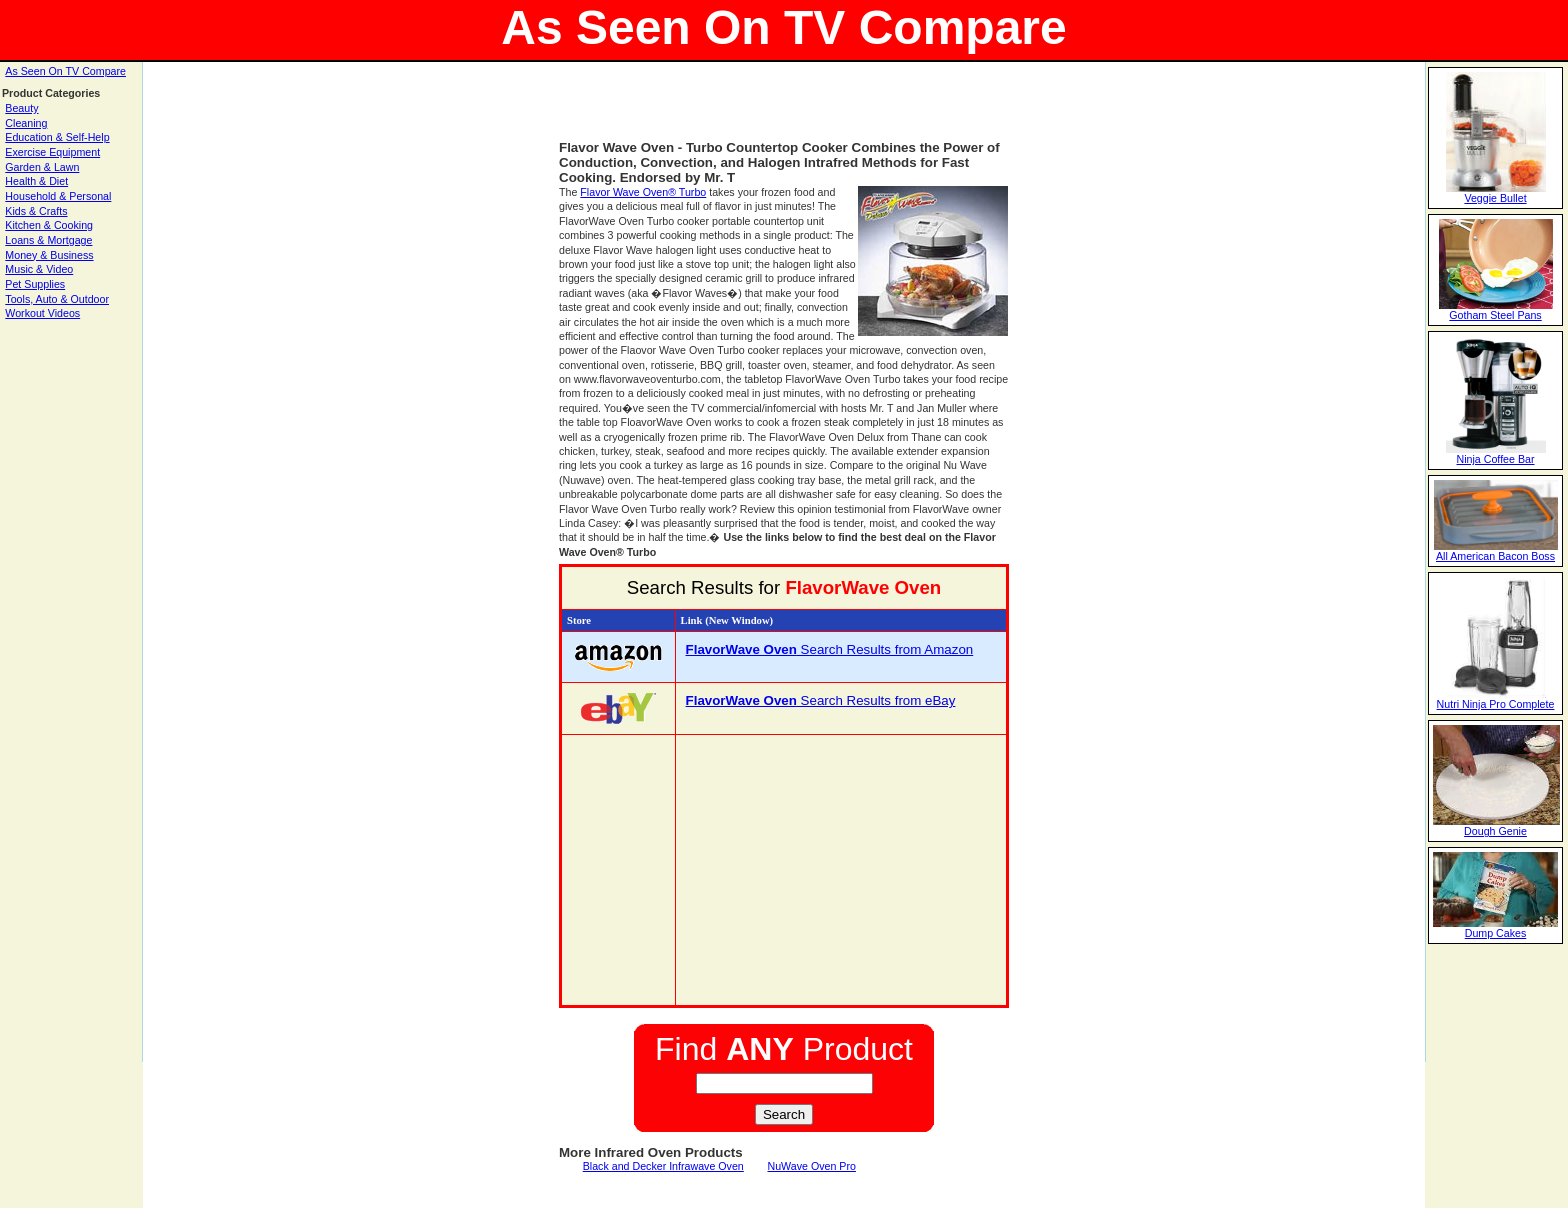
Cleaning (26, 123)
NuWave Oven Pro (811, 1166)
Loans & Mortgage (48, 240)
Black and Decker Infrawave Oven (663, 1166)
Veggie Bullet (1495, 198)
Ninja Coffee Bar (1496, 459)
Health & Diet (36, 181)
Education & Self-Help (57, 137)
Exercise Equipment (52, 152)
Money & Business (49, 255)
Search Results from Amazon (830, 649)
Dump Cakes (1496, 933)
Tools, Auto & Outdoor (57, 299)
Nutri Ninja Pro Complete (1496, 704)
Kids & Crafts (36, 211)
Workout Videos (42, 313)
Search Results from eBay (821, 700)
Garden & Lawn (42, 167)
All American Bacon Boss (1495, 556)
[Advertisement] (784, 110)
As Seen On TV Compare (65, 71)
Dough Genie (1495, 831)
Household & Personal (58, 196)
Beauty (21, 108)
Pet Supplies (35, 284)
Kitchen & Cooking (49, 225)
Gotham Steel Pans (1495, 315)
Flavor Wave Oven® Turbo (643, 192)
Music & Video (39, 269)
